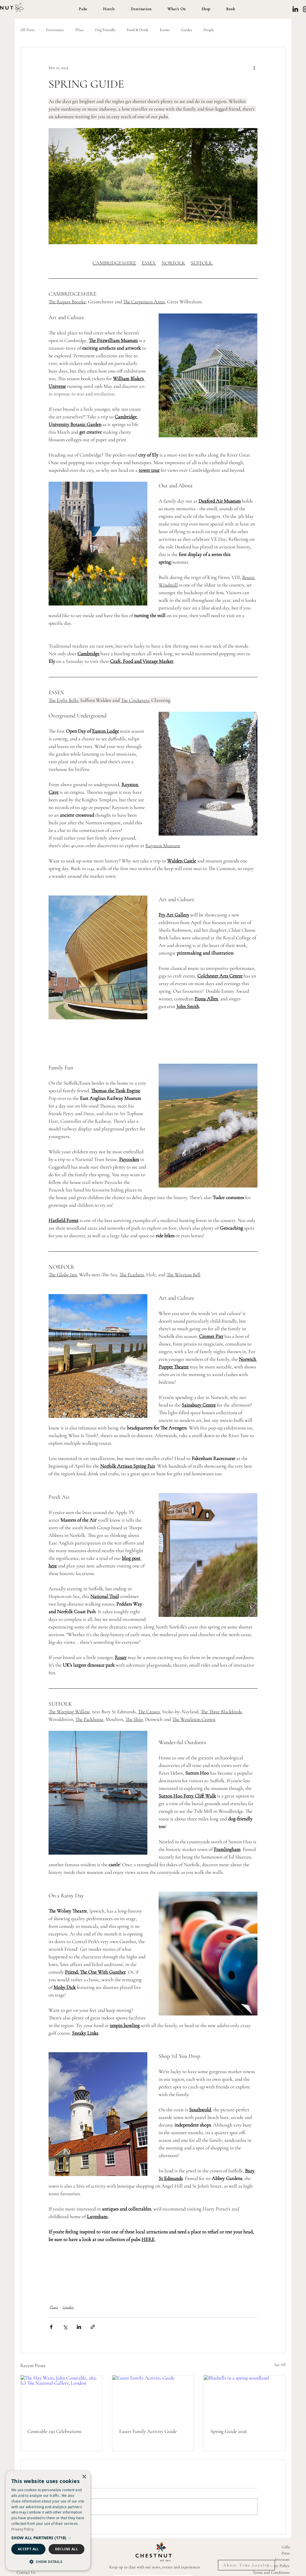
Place (79, 29)
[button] (83, 9)
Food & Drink (137, 29)
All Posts (27, 29)
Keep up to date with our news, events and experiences (154, 2566)
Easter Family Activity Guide (148, 2431)
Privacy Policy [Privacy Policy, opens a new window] (22, 2529)
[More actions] (254, 67)
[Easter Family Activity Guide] (153, 2398)
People (209, 29)
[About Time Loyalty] (246, 2565)
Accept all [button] (28, 2549)
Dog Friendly (105, 29)
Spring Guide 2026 (229, 2431)
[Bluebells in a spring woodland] (244, 2398)
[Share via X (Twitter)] (65, 2327)
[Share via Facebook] (51, 2327)
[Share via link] (92, 2327)
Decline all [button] (66, 2549)
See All (280, 2364)
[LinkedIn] (295, 9)
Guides (186, 29)
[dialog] (48, 2520)
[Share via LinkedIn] (79, 2327)
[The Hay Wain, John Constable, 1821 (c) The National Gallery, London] (61, 2398)
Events (165, 29)
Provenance (55, 29)
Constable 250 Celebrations (54, 2431)
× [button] (84, 2477)
